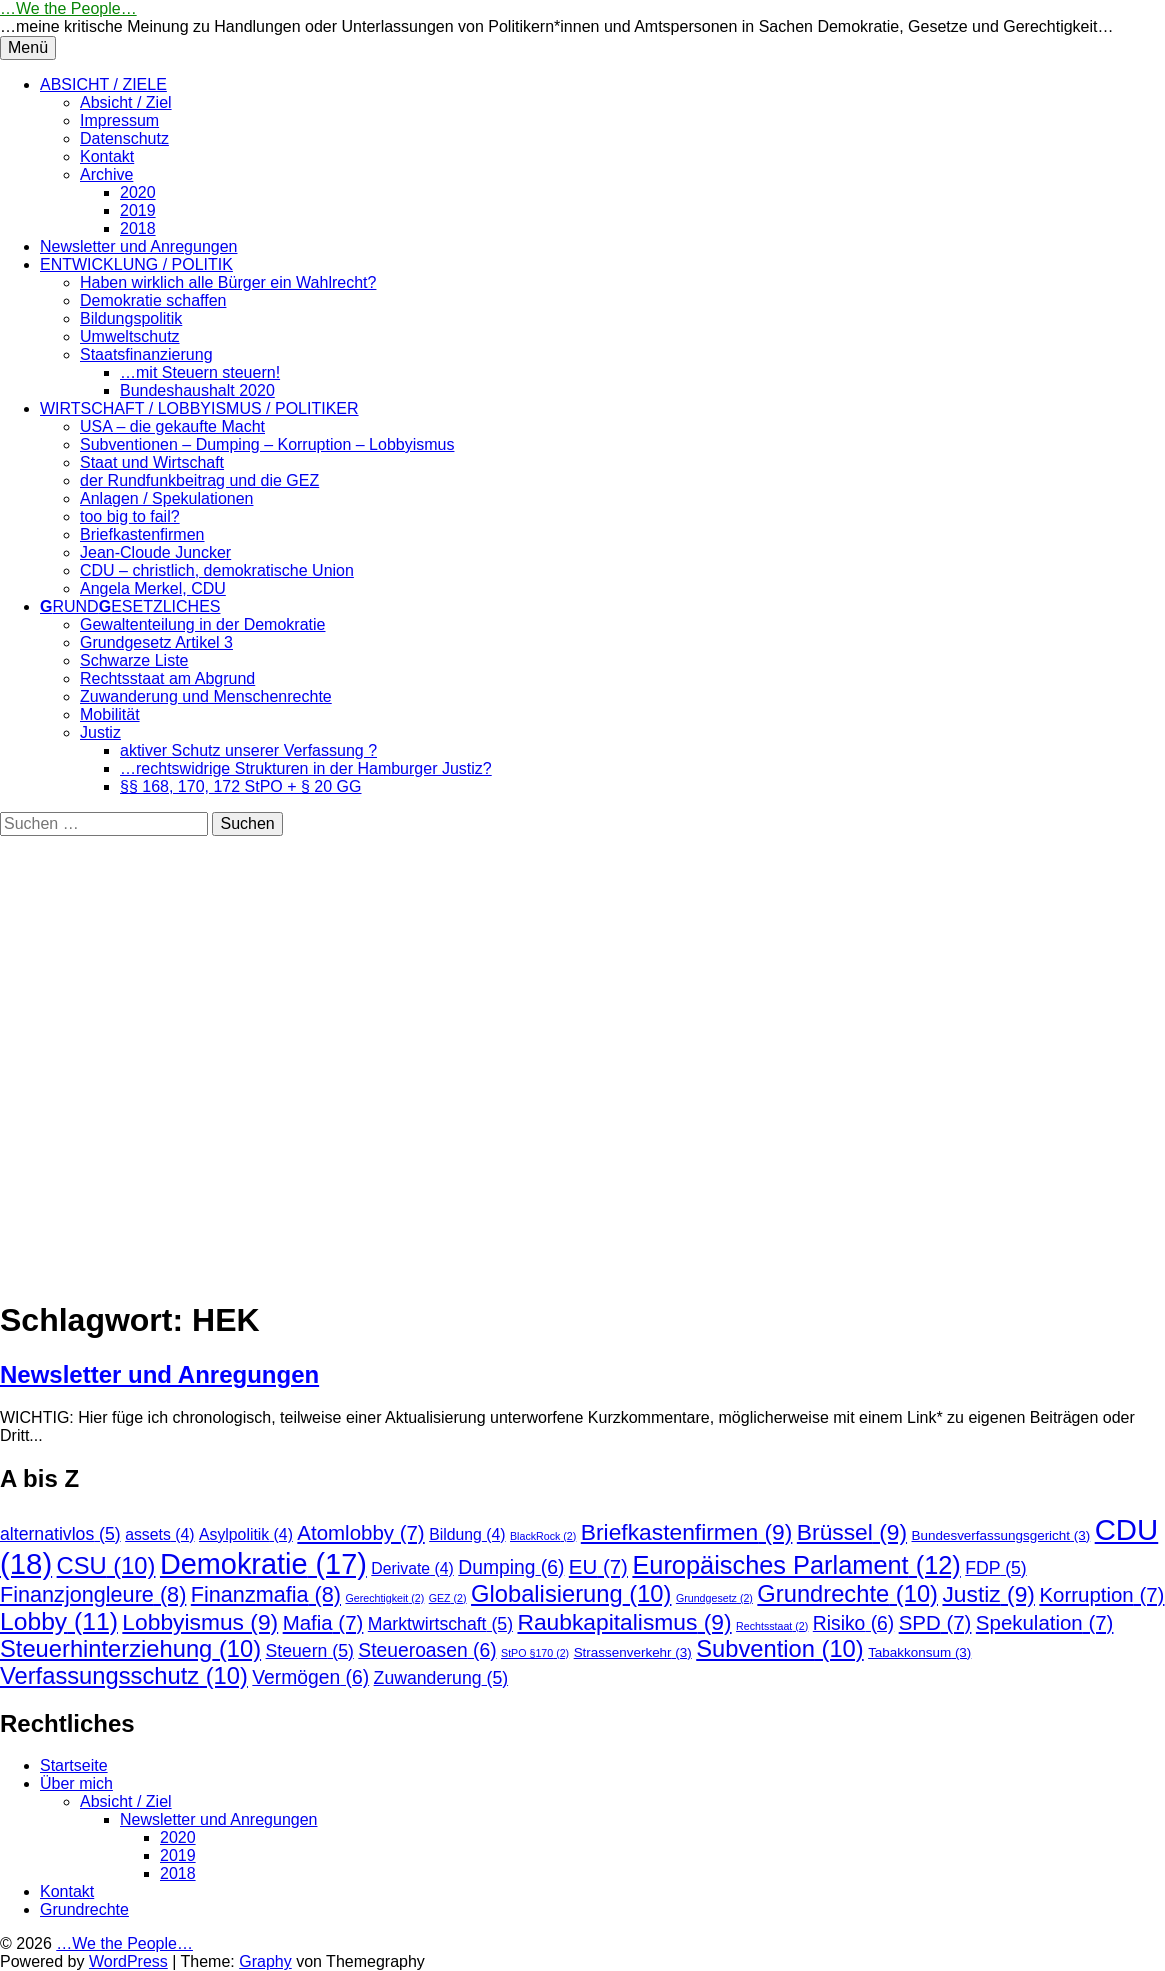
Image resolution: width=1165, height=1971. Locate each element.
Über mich (76, 1783)
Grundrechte (84, 1909)
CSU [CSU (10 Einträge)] (106, 1566)
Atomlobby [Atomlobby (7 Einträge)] (360, 1532)
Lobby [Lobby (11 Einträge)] (59, 1621)
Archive (106, 174)
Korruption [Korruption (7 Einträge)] (1101, 1594)
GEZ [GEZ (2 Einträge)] (448, 1598)
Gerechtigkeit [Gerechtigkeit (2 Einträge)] (384, 1598)
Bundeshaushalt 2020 (197, 390)
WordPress (128, 1961)
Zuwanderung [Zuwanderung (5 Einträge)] (441, 1678)
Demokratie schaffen (153, 300)
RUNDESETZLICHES (130, 606)
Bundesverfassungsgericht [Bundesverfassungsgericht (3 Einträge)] (1001, 1535)
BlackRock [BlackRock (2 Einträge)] (543, 1536)
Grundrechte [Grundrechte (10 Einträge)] (847, 1594)
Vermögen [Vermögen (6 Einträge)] (310, 1677)
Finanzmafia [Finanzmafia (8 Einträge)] (266, 1594)
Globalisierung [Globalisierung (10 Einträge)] (571, 1594)
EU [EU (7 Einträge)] (598, 1566)
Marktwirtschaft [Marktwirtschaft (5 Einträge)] (440, 1624)
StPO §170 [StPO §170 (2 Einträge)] (535, 1653)
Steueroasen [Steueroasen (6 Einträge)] (427, 1650)
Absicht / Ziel (126, 102)
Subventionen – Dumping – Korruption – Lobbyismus (267, 444)
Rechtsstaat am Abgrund (167, 678)
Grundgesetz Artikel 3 (156, 642)
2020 (138, 192)
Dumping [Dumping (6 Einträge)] (511, 1567)
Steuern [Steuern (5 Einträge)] (310, 1651)
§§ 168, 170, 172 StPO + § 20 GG (241, 786)
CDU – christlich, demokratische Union (217, 570)
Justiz (100, 732)
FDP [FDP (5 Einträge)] (995, 1568)
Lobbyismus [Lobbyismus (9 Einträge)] (200, 1622)
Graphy (265, 1961)
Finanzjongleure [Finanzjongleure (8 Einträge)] (93, 1594)
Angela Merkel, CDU (153, 588)
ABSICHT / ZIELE (103, 84)
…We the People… (68, 8)
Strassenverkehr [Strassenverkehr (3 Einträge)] (633, 1652)
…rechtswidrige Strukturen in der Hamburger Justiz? (306, 768)
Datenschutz (124, 138)
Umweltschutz (130, 336)
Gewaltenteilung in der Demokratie (202, 624)
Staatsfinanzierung (146, 354)
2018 (138, 228)
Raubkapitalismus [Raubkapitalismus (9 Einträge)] (624, 1622)
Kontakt (107, 156)
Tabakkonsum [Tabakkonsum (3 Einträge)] (919, 1652)
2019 (138, 210)
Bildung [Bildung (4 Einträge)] (467, 1534)
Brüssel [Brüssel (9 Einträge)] (852, 1532)
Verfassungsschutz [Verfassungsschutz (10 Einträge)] (124, 1676)
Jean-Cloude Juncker (155, 552)
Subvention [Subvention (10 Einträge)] (779, 1649)
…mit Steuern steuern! (200, 372)
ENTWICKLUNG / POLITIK (136, 264)
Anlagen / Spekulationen (166, 498)
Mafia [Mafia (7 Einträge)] (323, 1622)
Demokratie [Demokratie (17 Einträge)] (263, 1564)
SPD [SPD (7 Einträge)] (935, 1622)
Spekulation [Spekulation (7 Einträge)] (1045, 1622)
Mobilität (110, 714)
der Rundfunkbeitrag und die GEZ (199, 480)
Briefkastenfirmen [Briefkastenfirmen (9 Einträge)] (687, 1532)
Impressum (119, 120)
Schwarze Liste (134, 660)
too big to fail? (130, 516)
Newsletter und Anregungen (138, 246)
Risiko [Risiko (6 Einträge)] (853, 1623)
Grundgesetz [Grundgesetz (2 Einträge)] (714, 1598)
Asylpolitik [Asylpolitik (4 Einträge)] (246, 1534)
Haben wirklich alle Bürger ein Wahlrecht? (228, 282)
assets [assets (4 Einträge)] (159, 1534)
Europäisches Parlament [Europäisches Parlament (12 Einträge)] (796, 1565)
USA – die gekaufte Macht (172, 426)
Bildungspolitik (131, 318)
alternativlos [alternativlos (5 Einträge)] (60, 1534)
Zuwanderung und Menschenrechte (206, 696)
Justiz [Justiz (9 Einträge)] (988, 1594)
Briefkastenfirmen (142, 534)
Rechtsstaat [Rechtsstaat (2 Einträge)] (772, 1626)
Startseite (74, 1765)
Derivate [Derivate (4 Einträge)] (412, 1568)
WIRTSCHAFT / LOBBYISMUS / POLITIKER (199, 408)
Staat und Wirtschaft (152, 462)
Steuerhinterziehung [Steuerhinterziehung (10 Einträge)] (130, 1649)
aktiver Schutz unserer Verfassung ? (248, 750)
